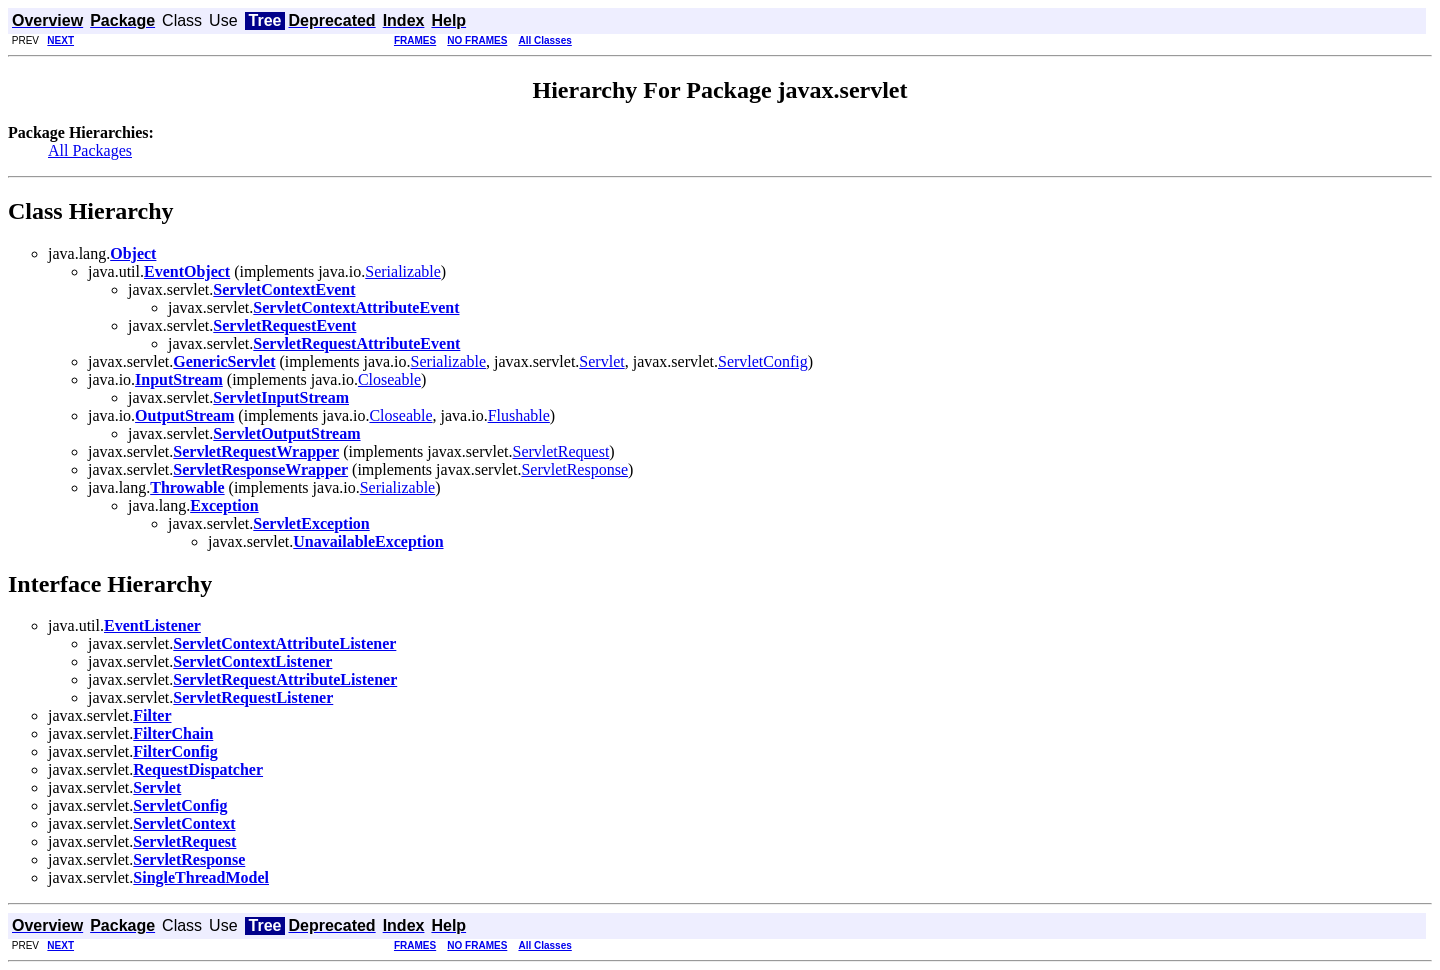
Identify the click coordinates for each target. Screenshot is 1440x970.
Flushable (519, 415)
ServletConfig (763, 361)
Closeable (389, 379)
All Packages (90, 150)
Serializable (403, 271)
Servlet (601, 361)
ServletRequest (560, 451)
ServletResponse (574, 469)
